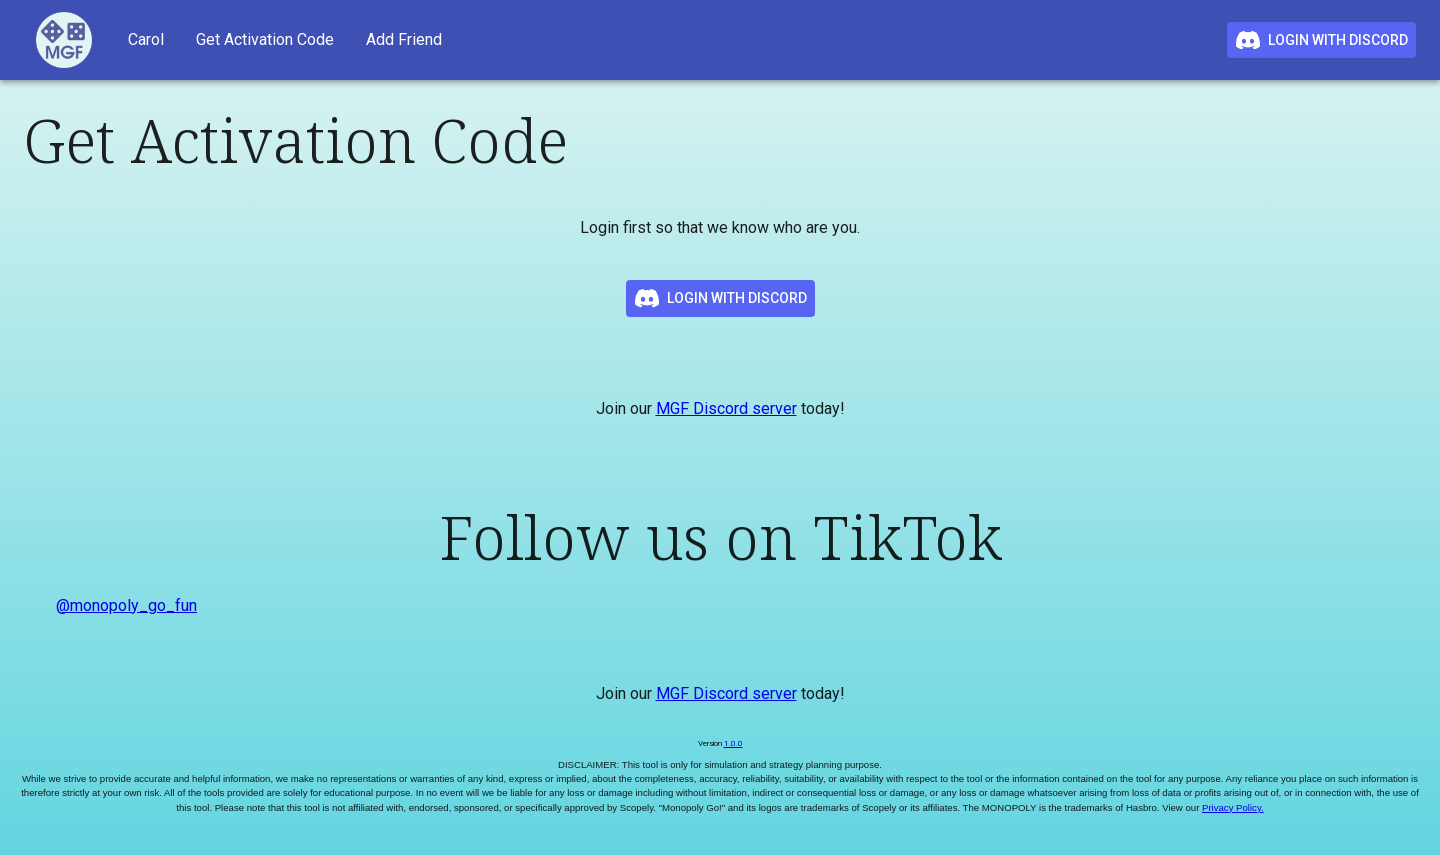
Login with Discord (1321, 40)
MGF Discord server (726, 408)
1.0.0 (733, 743)
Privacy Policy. (1233, 807)
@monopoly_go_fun (126, 605)
